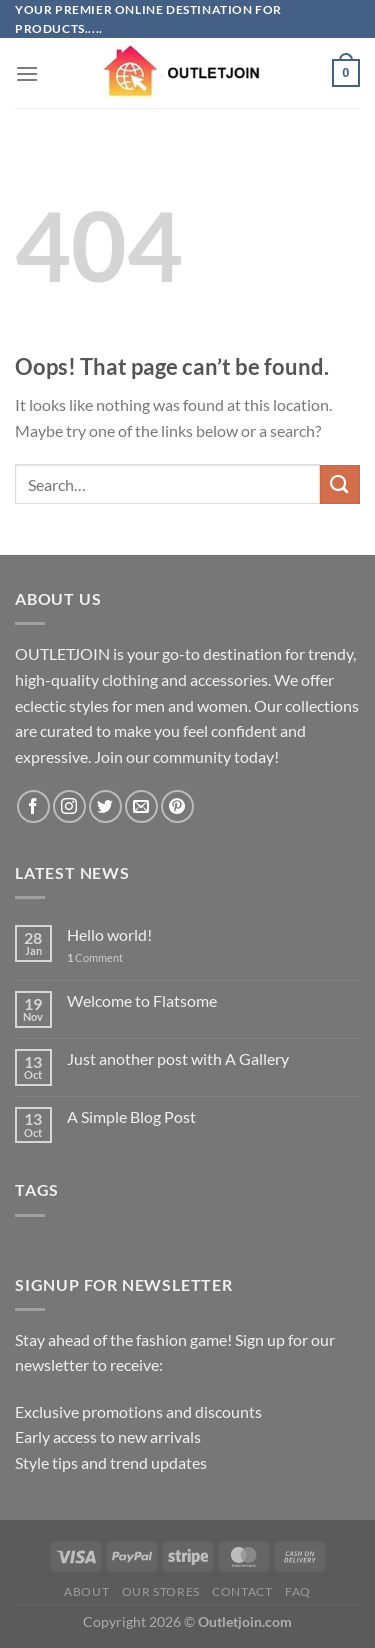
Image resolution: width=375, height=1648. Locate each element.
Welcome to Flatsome (142, 1000)
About (86, 1591)
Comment (95, 957)
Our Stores (161, 1591)
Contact (242, 1591)
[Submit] (340, 484)
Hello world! (109, 934)
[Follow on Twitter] (105, 806)
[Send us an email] (141, 806)
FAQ (298, 1591)
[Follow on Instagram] (69, 806)
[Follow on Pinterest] (177, 806)
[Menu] (27, 73)
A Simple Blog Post (131, 1116)
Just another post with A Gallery (178, 1058)
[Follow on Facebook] (33, 806)
